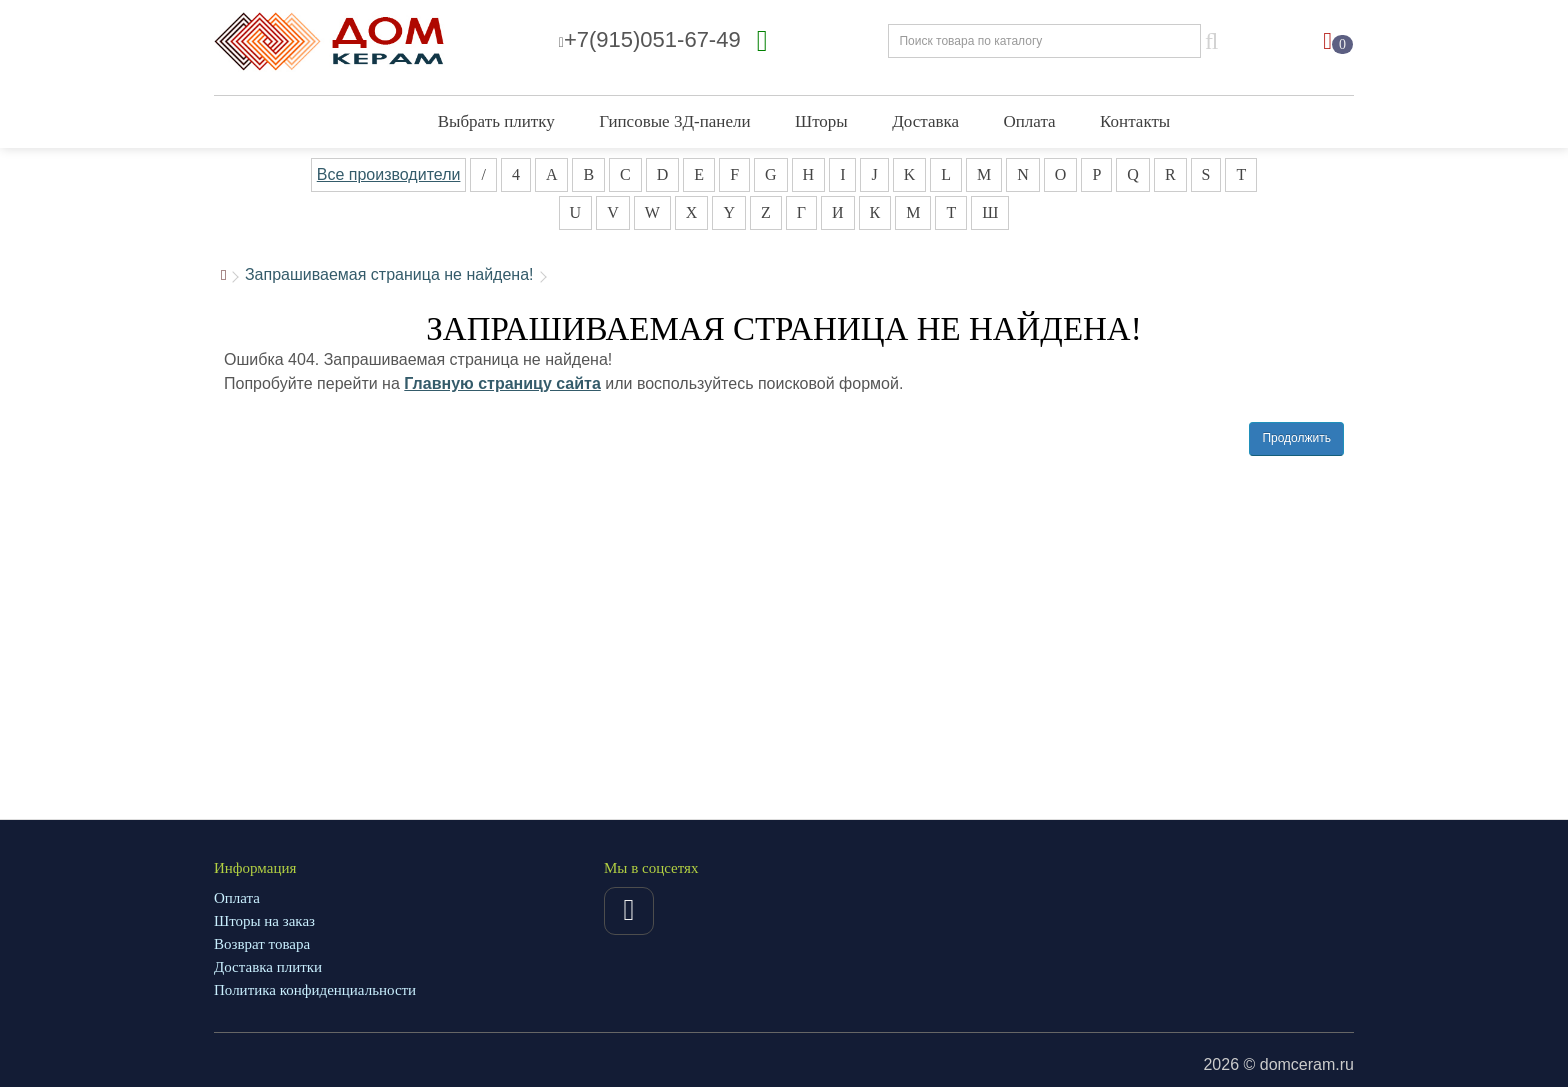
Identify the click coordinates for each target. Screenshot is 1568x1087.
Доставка (925, 121)
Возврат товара (262, 944)
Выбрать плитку (496, 121)
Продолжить (1296, 438)
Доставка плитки (268, 967)
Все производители (389, 174)
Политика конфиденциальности (315, 990)
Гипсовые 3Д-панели (674, 121)
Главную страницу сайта (502, 383)
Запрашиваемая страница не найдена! (389, 274)
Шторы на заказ (264, 921)
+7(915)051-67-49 (650, 39)
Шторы (821, 121)
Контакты (1135, 121)
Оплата (1030, 121)
